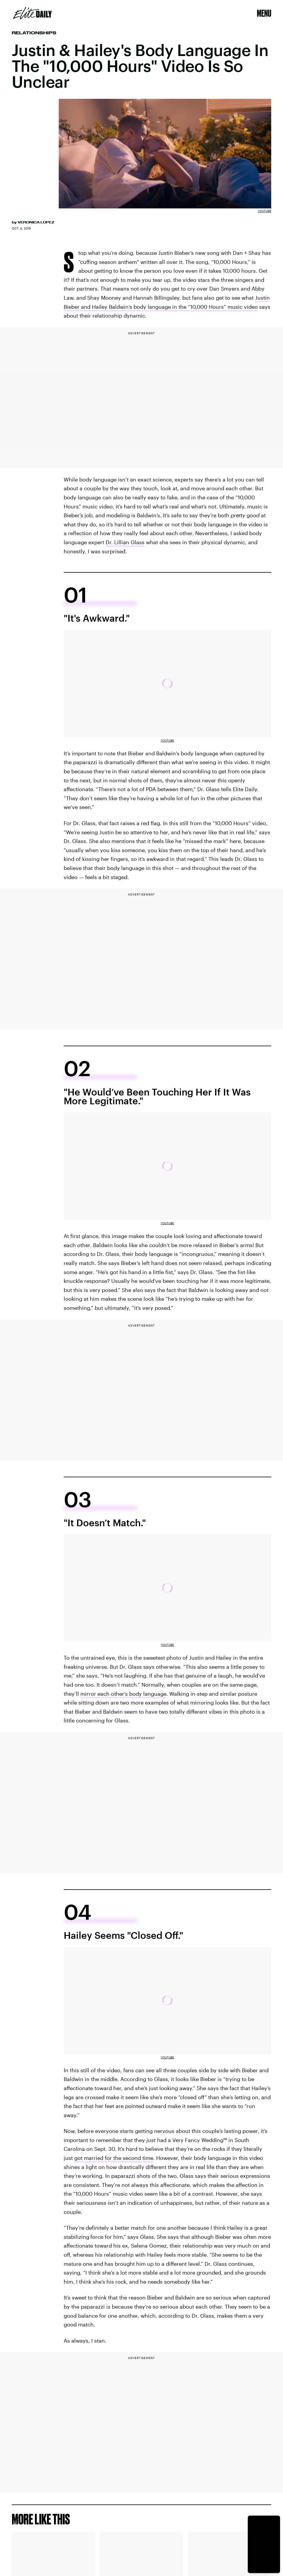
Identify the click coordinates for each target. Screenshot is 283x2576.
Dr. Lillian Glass (125, 542)
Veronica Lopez (36, 222)
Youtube (264, 211)
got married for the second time (113, 2158)
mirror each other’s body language (123, 1693)
